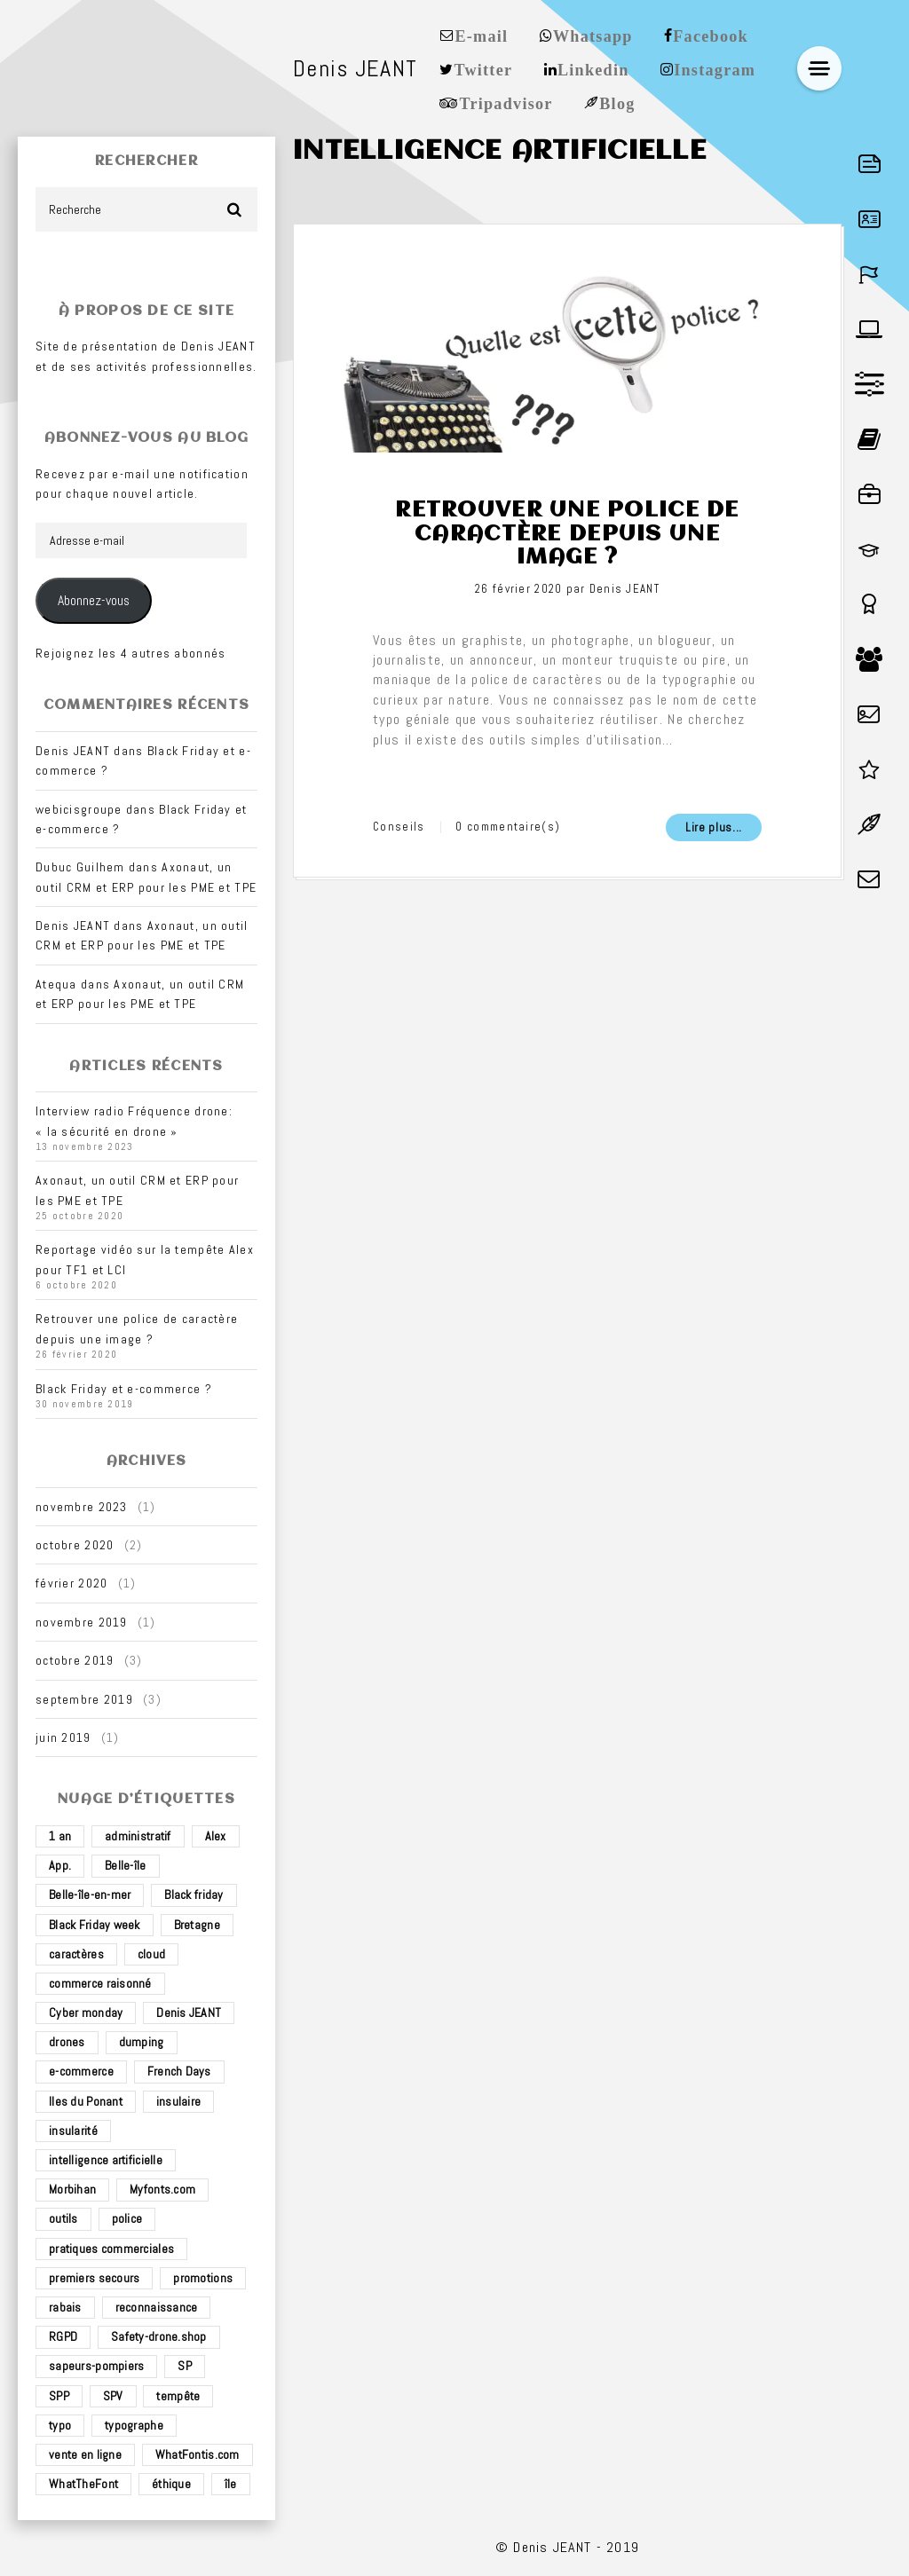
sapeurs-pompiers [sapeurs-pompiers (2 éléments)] (96, 2366)
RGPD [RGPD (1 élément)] (63, 2336)
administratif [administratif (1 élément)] (138, 1836)
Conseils (398, 826)
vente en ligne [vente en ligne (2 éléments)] (85, 2454)
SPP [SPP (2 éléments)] (59, 2396)
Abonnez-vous (94, 601)
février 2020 (71, 1583)
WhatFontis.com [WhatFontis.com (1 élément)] (197, 2454)
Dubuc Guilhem (80, 867)
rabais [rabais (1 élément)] (65, 2307)
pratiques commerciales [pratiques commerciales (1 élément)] (111, 2249)
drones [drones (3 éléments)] (67, 2042)
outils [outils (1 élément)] (63, 2218)
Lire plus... (713, 827)
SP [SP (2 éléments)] (185, 2366)
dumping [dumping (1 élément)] (141, 2042)
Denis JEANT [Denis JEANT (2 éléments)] (188, 2013)
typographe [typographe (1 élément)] (134, 2425)
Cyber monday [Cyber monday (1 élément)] (86, 2013)
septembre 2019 (84, 1699)
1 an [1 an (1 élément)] (60, 1836)
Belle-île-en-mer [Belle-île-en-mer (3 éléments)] (89, 1894)
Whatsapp (593, 35)
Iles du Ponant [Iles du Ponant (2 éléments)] (86, 2101)
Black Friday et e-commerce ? (124, 1389)
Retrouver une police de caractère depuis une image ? (567, 534)
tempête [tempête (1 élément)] (178, 2396)
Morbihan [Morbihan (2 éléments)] (72, 2189)
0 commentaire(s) (507, 826)
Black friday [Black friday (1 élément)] (193, 1894)
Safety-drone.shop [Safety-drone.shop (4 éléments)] (159, 2336)
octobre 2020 (75, 1545)
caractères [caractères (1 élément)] (76, 1954)
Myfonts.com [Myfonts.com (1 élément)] (162, 2189)
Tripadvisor (505, 102)
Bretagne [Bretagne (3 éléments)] (197, 1925)
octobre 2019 (75, 1660)
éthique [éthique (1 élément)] (171, 2484)
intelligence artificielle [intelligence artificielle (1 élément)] (105, 2160)
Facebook (710, 35)
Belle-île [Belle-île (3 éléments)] (125, 1865)
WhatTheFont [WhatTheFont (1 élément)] (83, 2484)
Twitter (483, 68)
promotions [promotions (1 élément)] (203, 2278)
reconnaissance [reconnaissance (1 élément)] (156, 2307)
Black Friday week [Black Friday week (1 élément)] (94, 1925)
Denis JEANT (624, 588)
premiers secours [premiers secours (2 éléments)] (94, 2278)
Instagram (714, 68)
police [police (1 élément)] (127, 2218)
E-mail (481, 35)
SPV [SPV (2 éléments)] (113, 2396)
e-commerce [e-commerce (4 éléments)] (81, 2071)
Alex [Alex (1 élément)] (215, 1836)
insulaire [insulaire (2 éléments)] (179, 2101)
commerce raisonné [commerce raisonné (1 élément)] (100, 1983)
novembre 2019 (82, 1622)
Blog (617, 102)
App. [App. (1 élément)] (60, 1865)
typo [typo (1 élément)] (60, 2425)
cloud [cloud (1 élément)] (151, 1954)
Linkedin (593, 68)
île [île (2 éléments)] (231, 2484)
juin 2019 (63, 1737)
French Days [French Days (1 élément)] (179, 2071)
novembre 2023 (82, 1507)
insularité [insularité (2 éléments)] (73, 2131)
